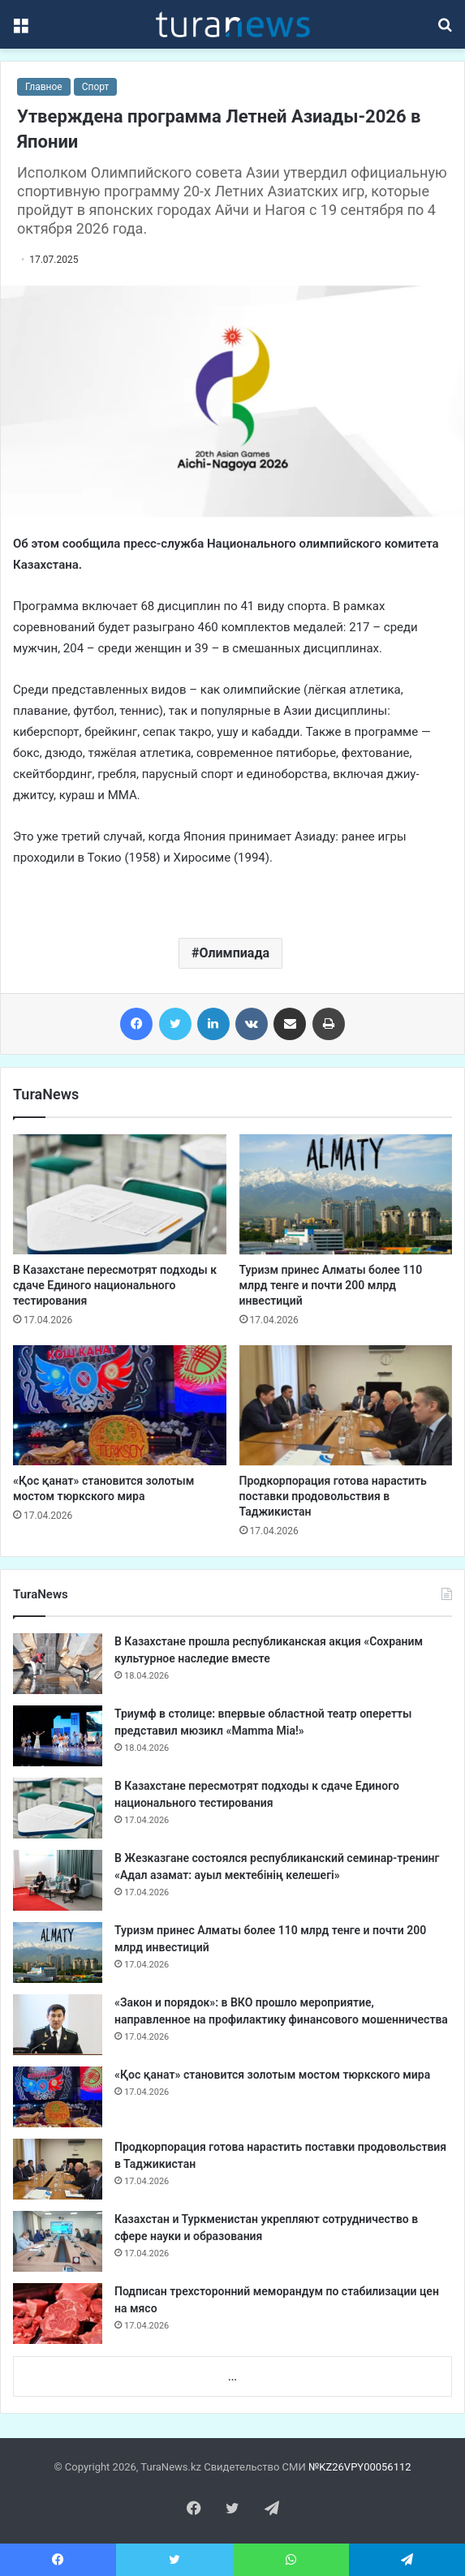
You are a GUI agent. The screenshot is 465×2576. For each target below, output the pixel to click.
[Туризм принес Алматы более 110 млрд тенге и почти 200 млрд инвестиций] (346, 1194)
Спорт (96, 86)
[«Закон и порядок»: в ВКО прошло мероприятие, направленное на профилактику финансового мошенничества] (57, 2024)
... (232, 2377)
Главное (43, 86)
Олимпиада (234, 953)
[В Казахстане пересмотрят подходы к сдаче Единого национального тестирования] (119, 1194)
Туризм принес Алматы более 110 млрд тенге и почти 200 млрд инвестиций (331, 1285)
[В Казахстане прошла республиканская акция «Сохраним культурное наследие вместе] (57, 1663)
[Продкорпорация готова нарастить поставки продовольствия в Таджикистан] (346, 1405)
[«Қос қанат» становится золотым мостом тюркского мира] (119, 1405)
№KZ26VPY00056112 (359, 2467)
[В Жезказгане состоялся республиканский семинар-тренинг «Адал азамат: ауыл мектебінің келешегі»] (57, 1880)
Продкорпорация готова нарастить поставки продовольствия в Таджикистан (333, 1496)
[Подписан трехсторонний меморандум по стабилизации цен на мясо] (57, 2313)
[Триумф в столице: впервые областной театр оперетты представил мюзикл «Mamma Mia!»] (57, 1735)
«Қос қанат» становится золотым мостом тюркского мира (272, 2074)
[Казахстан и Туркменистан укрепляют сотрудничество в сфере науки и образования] (57, 2241)
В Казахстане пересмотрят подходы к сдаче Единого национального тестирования (115, 1285)
